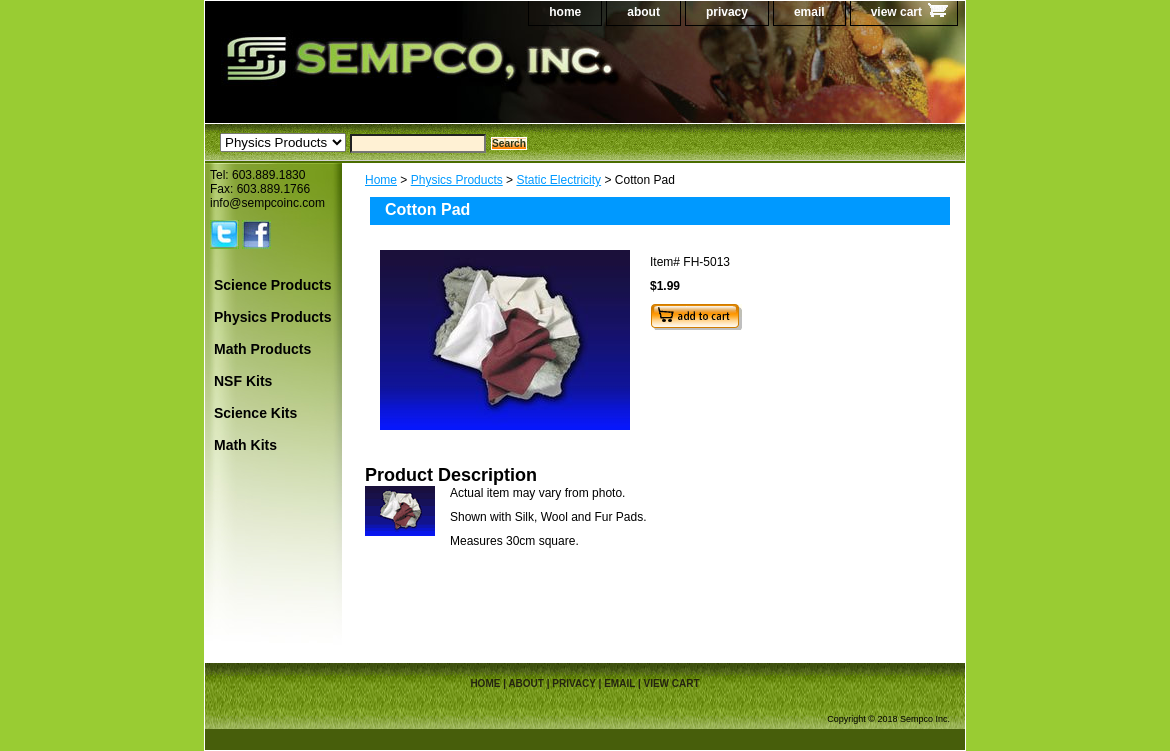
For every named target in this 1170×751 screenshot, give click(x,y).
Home (381, 180)
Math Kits (245, 445)
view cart (896, 12)
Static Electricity (558, 180)
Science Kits (255, 413)
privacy (727, 12)
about (643, 12)
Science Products (273, 285)
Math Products (262, 349)
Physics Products (457, 180)
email (809, 12)
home (565, 12)
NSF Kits (243, 381)
